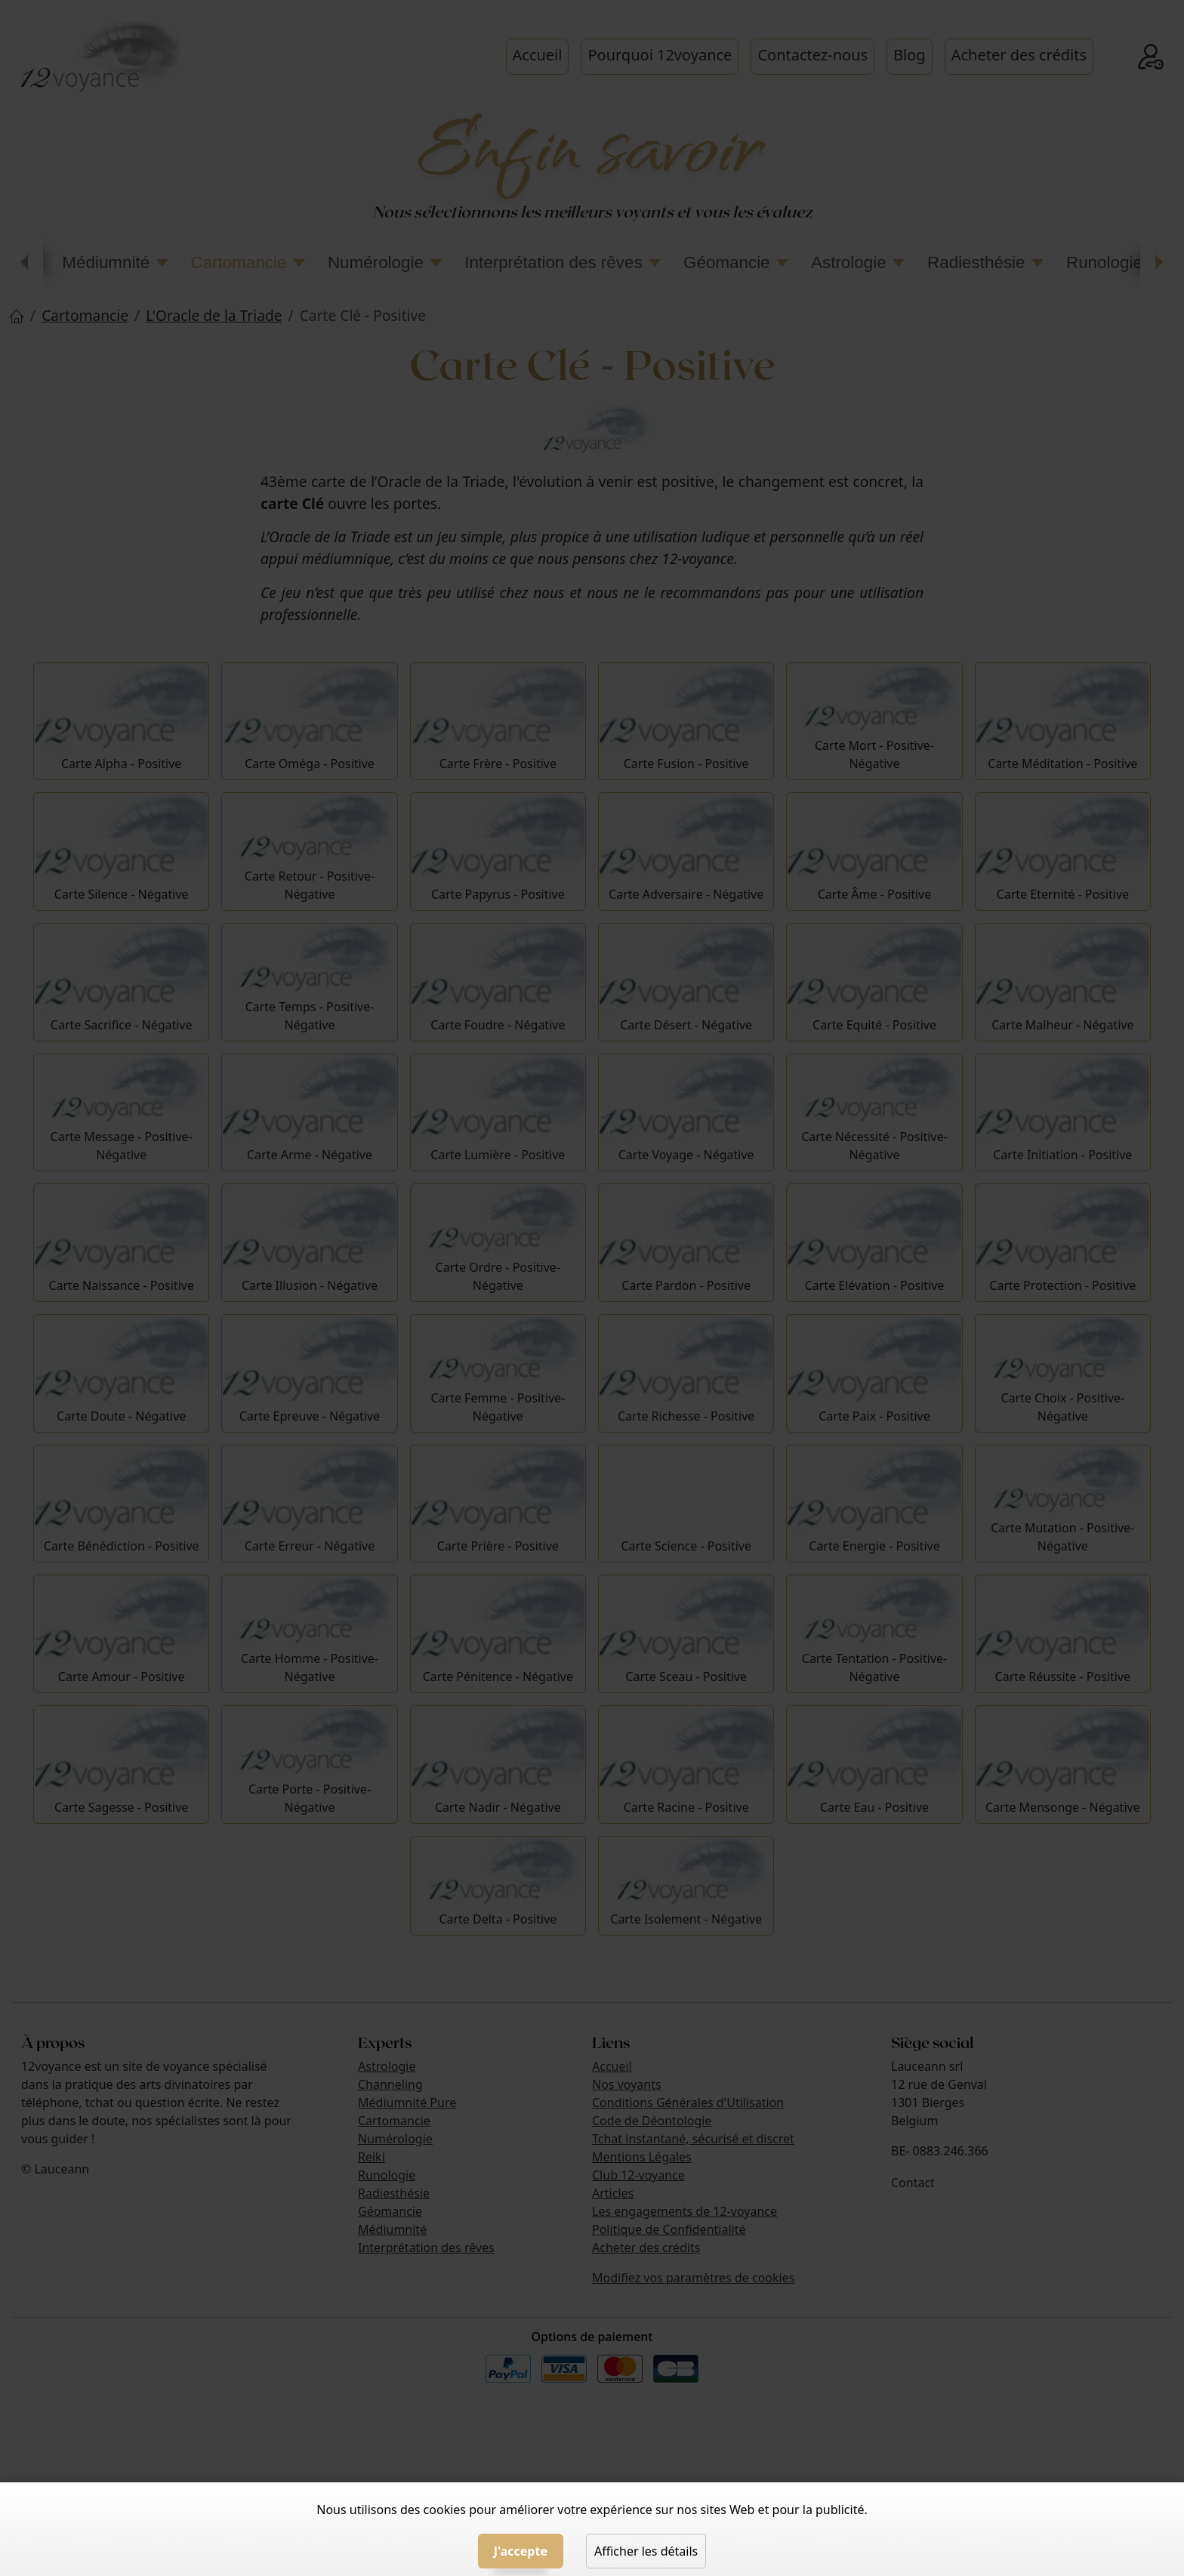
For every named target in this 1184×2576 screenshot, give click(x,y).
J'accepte (520, 2551)
